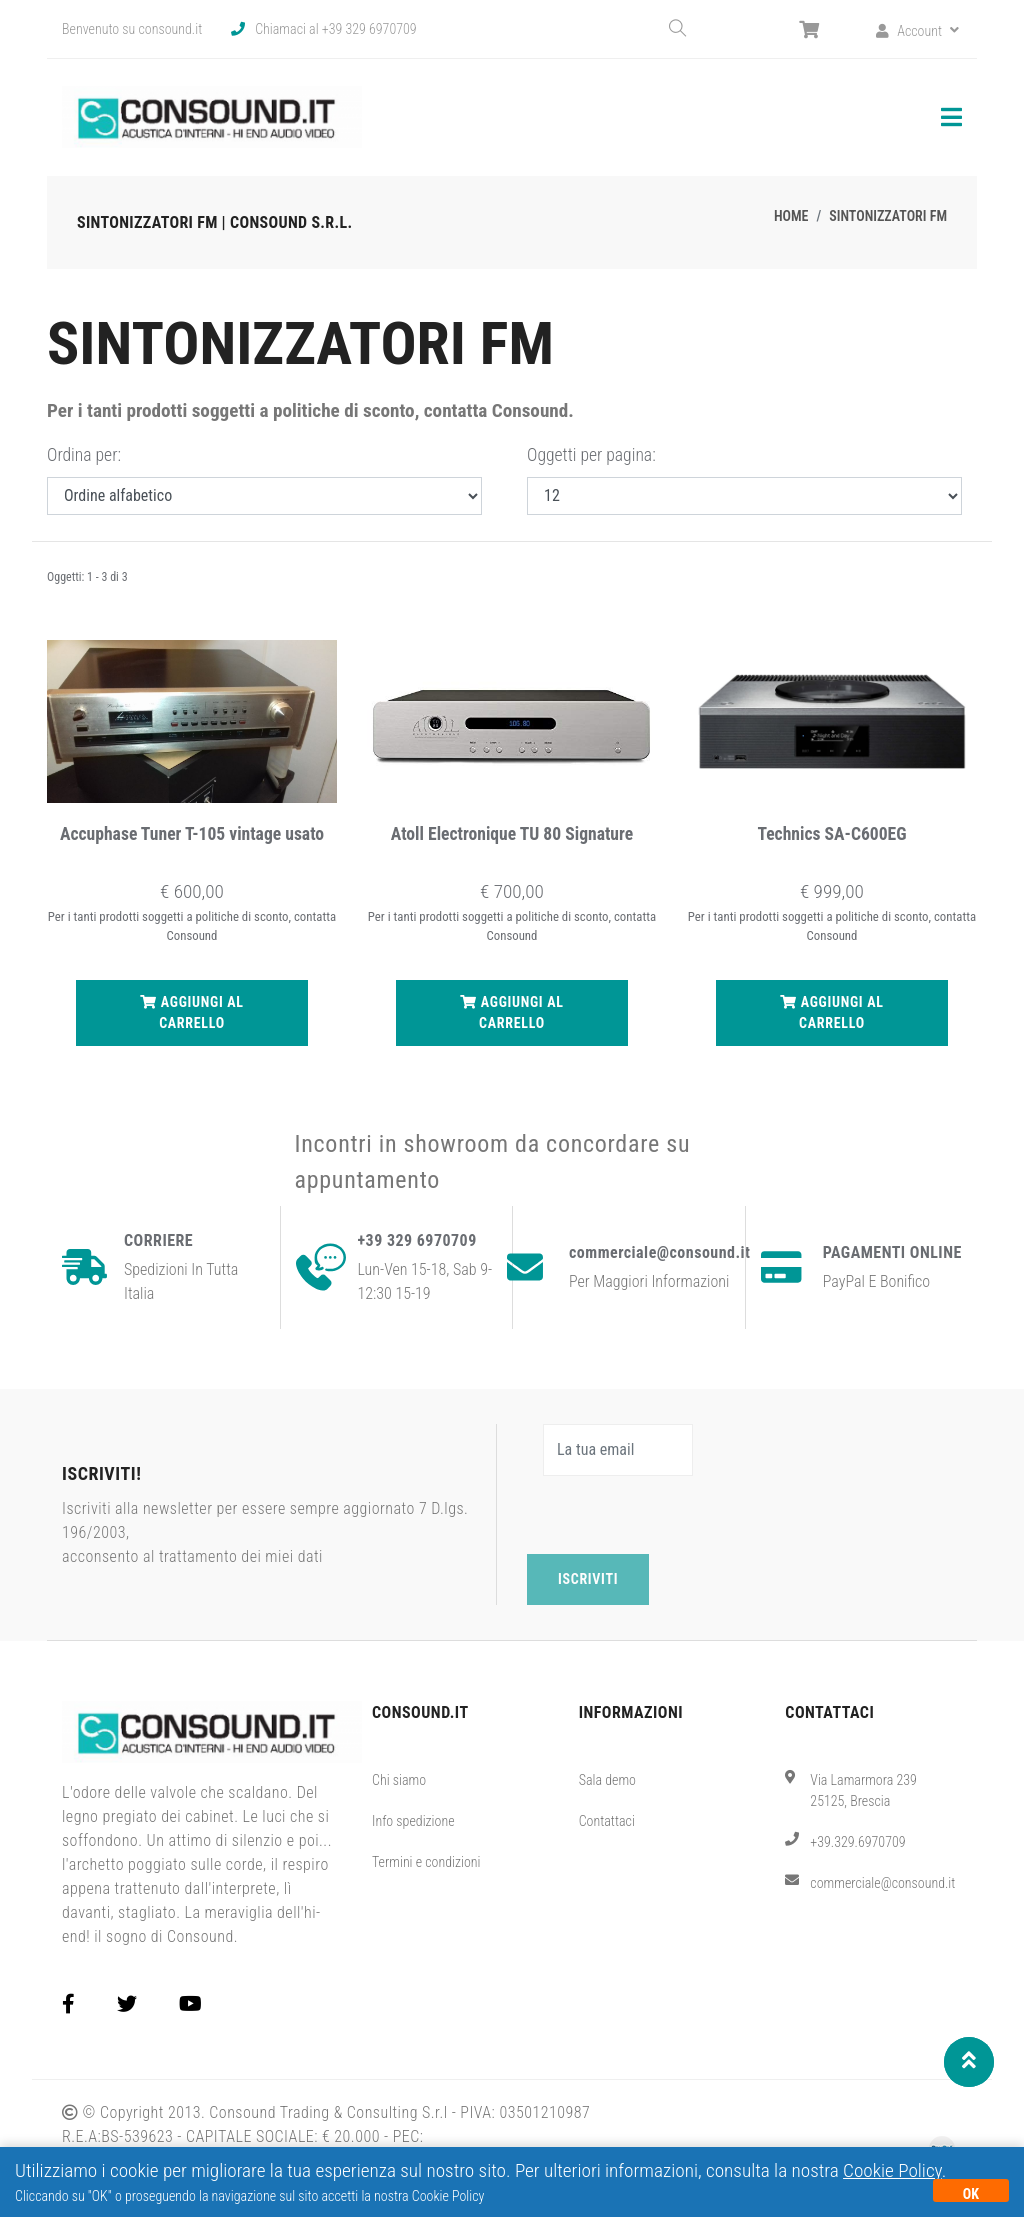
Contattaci (607, 1821)
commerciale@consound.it (882, 1883)
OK (971, 2194)
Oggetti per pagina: (591, 455)
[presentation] (679, 1515)
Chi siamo (399, 1780)
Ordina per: (84, 455)
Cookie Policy (892, 2170)
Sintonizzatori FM (888, 216)
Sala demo (607, 1780)
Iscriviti (588, 1579)
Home (791, 216)
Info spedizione (413, 1821)
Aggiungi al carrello (192, 1011)
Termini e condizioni (426, 1862)
